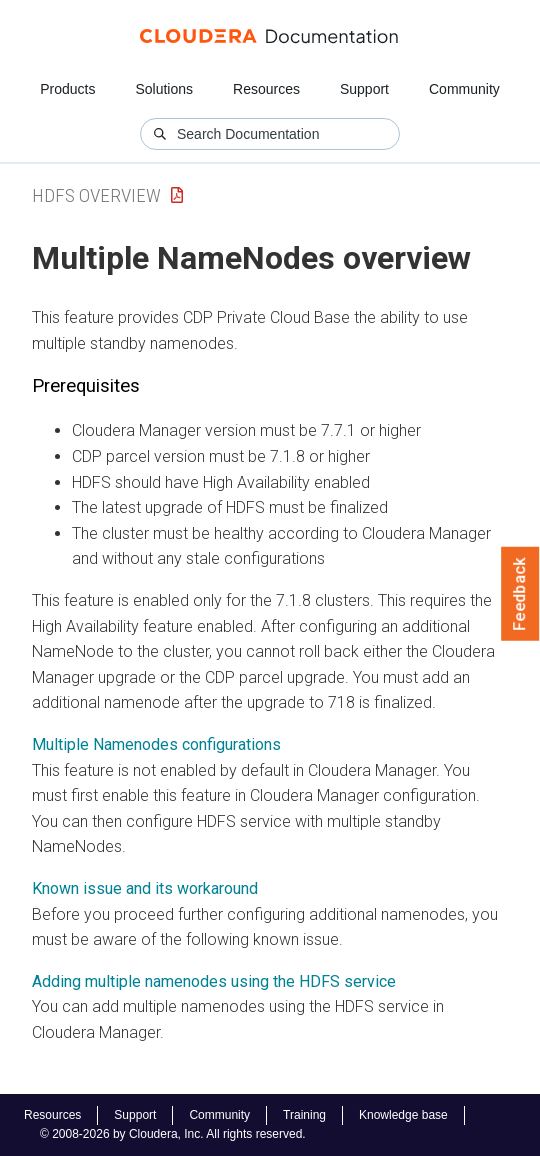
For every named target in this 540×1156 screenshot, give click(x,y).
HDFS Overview (96, 195)
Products (67, 89)
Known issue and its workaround (145, 888)
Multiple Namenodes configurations (156, 744)
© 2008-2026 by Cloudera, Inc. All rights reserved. (173, 1134)
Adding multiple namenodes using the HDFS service (214, 981)
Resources (266, 89)
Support (364, 89)
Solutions (164, 89)
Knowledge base (403, 1115)
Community (464, 89)
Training (304, 1115)
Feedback (520, 594)
